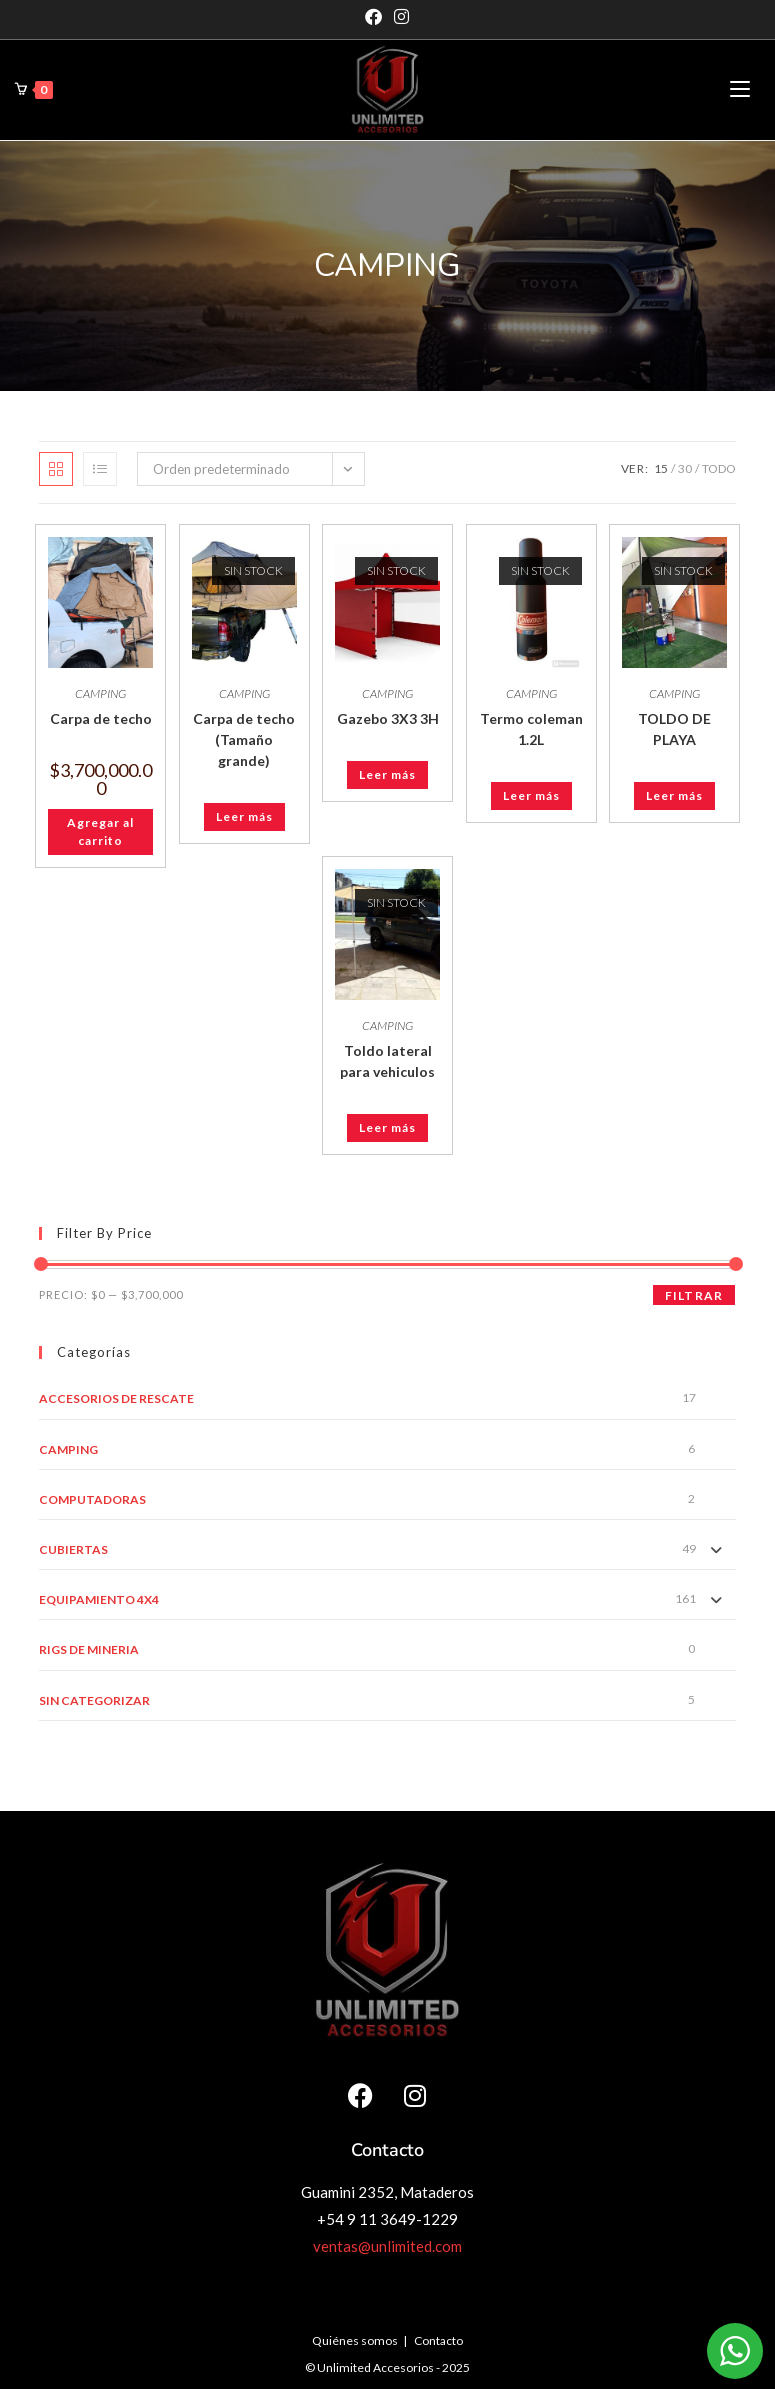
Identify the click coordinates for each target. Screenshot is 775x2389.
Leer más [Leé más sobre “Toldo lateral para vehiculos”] (387, 1127)
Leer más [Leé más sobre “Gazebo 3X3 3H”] (387, 774)
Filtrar (694, 1295)
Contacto (438, 2340)
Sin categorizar (94, 1700)
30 (685, 468)
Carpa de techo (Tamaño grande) (244, 739)
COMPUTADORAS (92, 1499)
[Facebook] (376, 17)
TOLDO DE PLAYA (674, 729)
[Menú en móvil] (740, 89)
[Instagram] (401, 17)
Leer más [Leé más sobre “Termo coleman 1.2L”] (531, 795)
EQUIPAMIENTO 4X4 (99, 1599)
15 (661, 468)
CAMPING (100, 693)
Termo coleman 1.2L (531, 729)
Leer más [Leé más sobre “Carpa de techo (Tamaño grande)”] (244, 816)
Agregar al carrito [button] (100, 831)
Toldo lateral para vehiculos (387, 1061)
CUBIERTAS (73, 1549)
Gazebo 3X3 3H (388, 718)
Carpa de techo (101, 718)
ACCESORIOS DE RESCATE (116, 1398)
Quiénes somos (355, 2340)
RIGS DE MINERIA (89, 1649)
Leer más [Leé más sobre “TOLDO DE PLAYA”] (674, 795)
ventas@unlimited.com (387, 2246)
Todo (719, 468)
